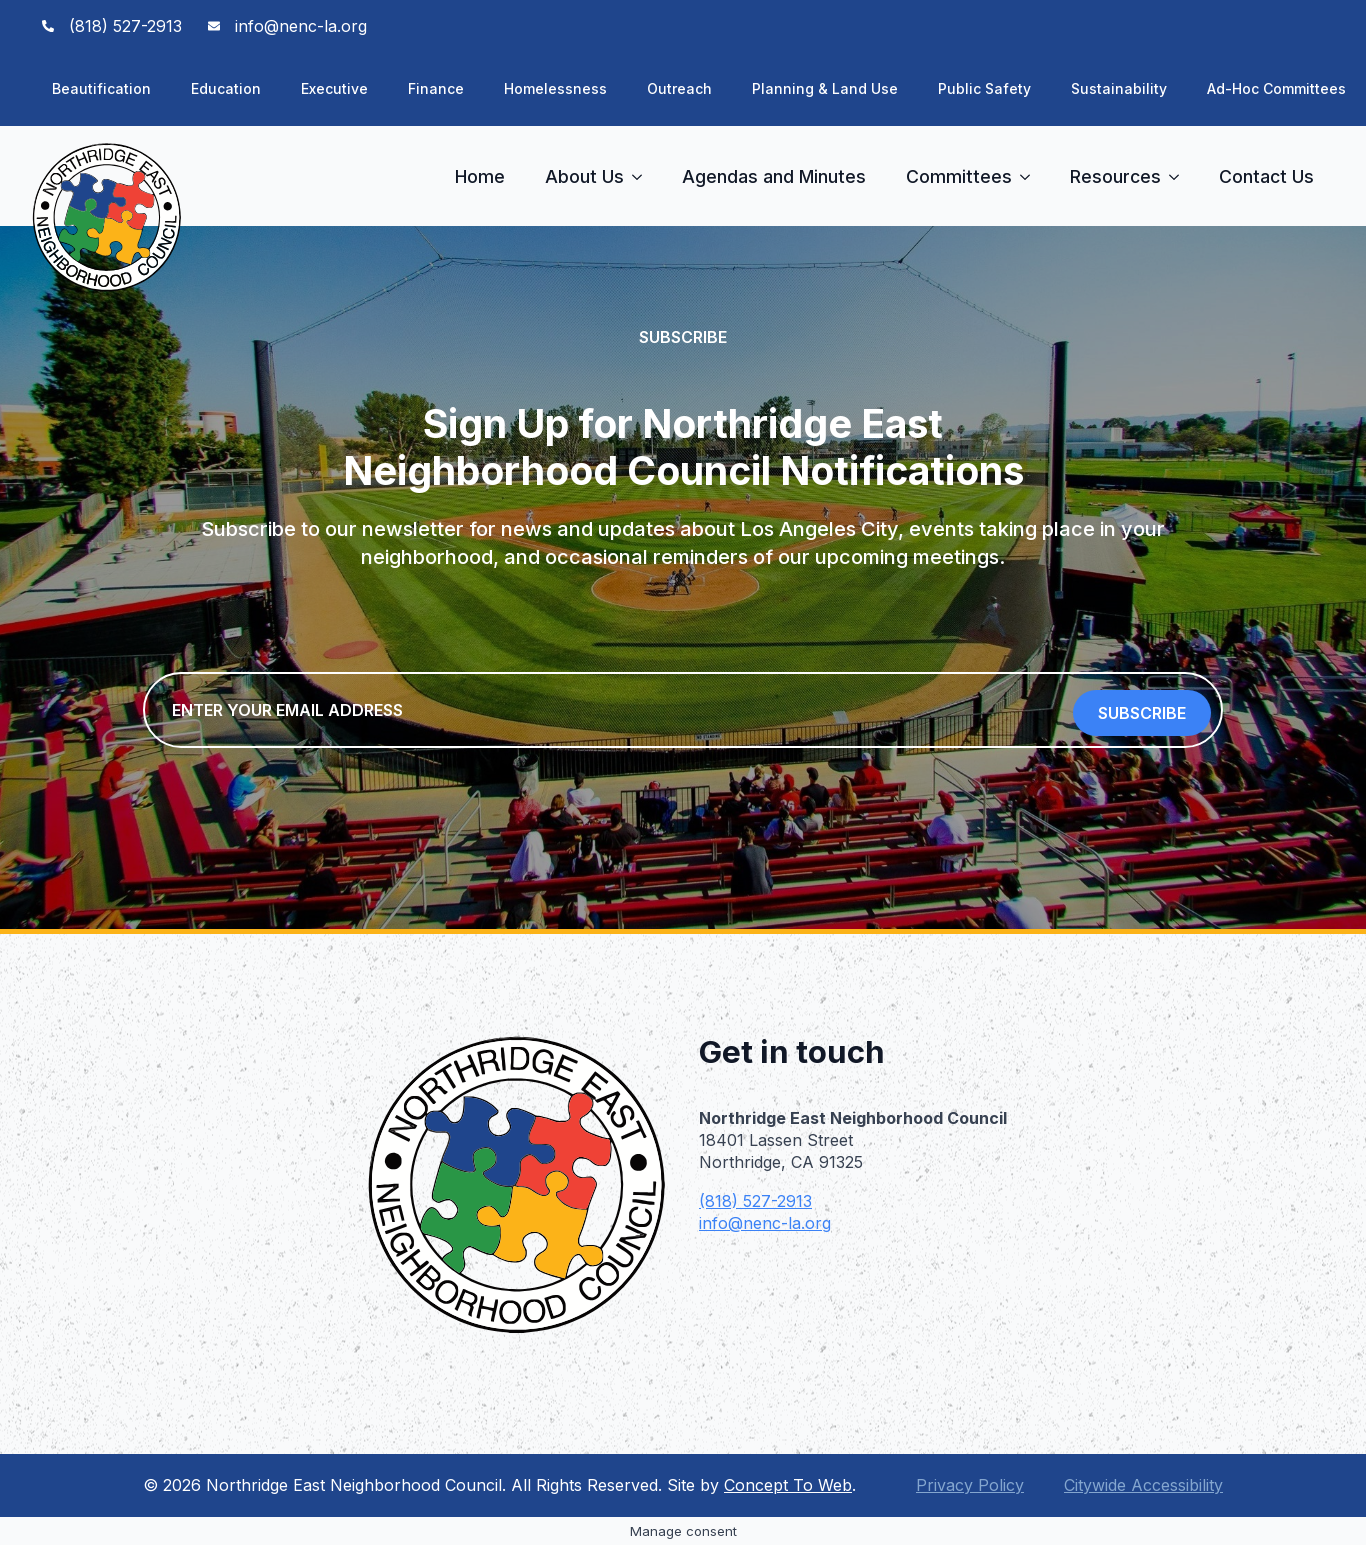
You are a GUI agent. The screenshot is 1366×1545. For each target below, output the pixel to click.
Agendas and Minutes (774, 176)
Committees (959, 176)
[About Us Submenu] (643, 177)
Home (480, 176)
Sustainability (1119, 88)
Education (226, 88)
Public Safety (984, 88)
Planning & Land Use (825, 88)
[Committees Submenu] (1031, 177)
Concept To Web (788, 1485)
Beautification (101, 88)
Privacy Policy (970, 1485)
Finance (436, 88)
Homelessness (555, 88)
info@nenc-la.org (765, 1223)
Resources (1115, 176)
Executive (334, 88)
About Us (584, 176)
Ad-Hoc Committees (1276, 88)
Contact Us (1266, 176)
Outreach (679, 88)
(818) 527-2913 (755, 1201)
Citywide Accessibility (1143, 1485)
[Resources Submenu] (1180, 177)
